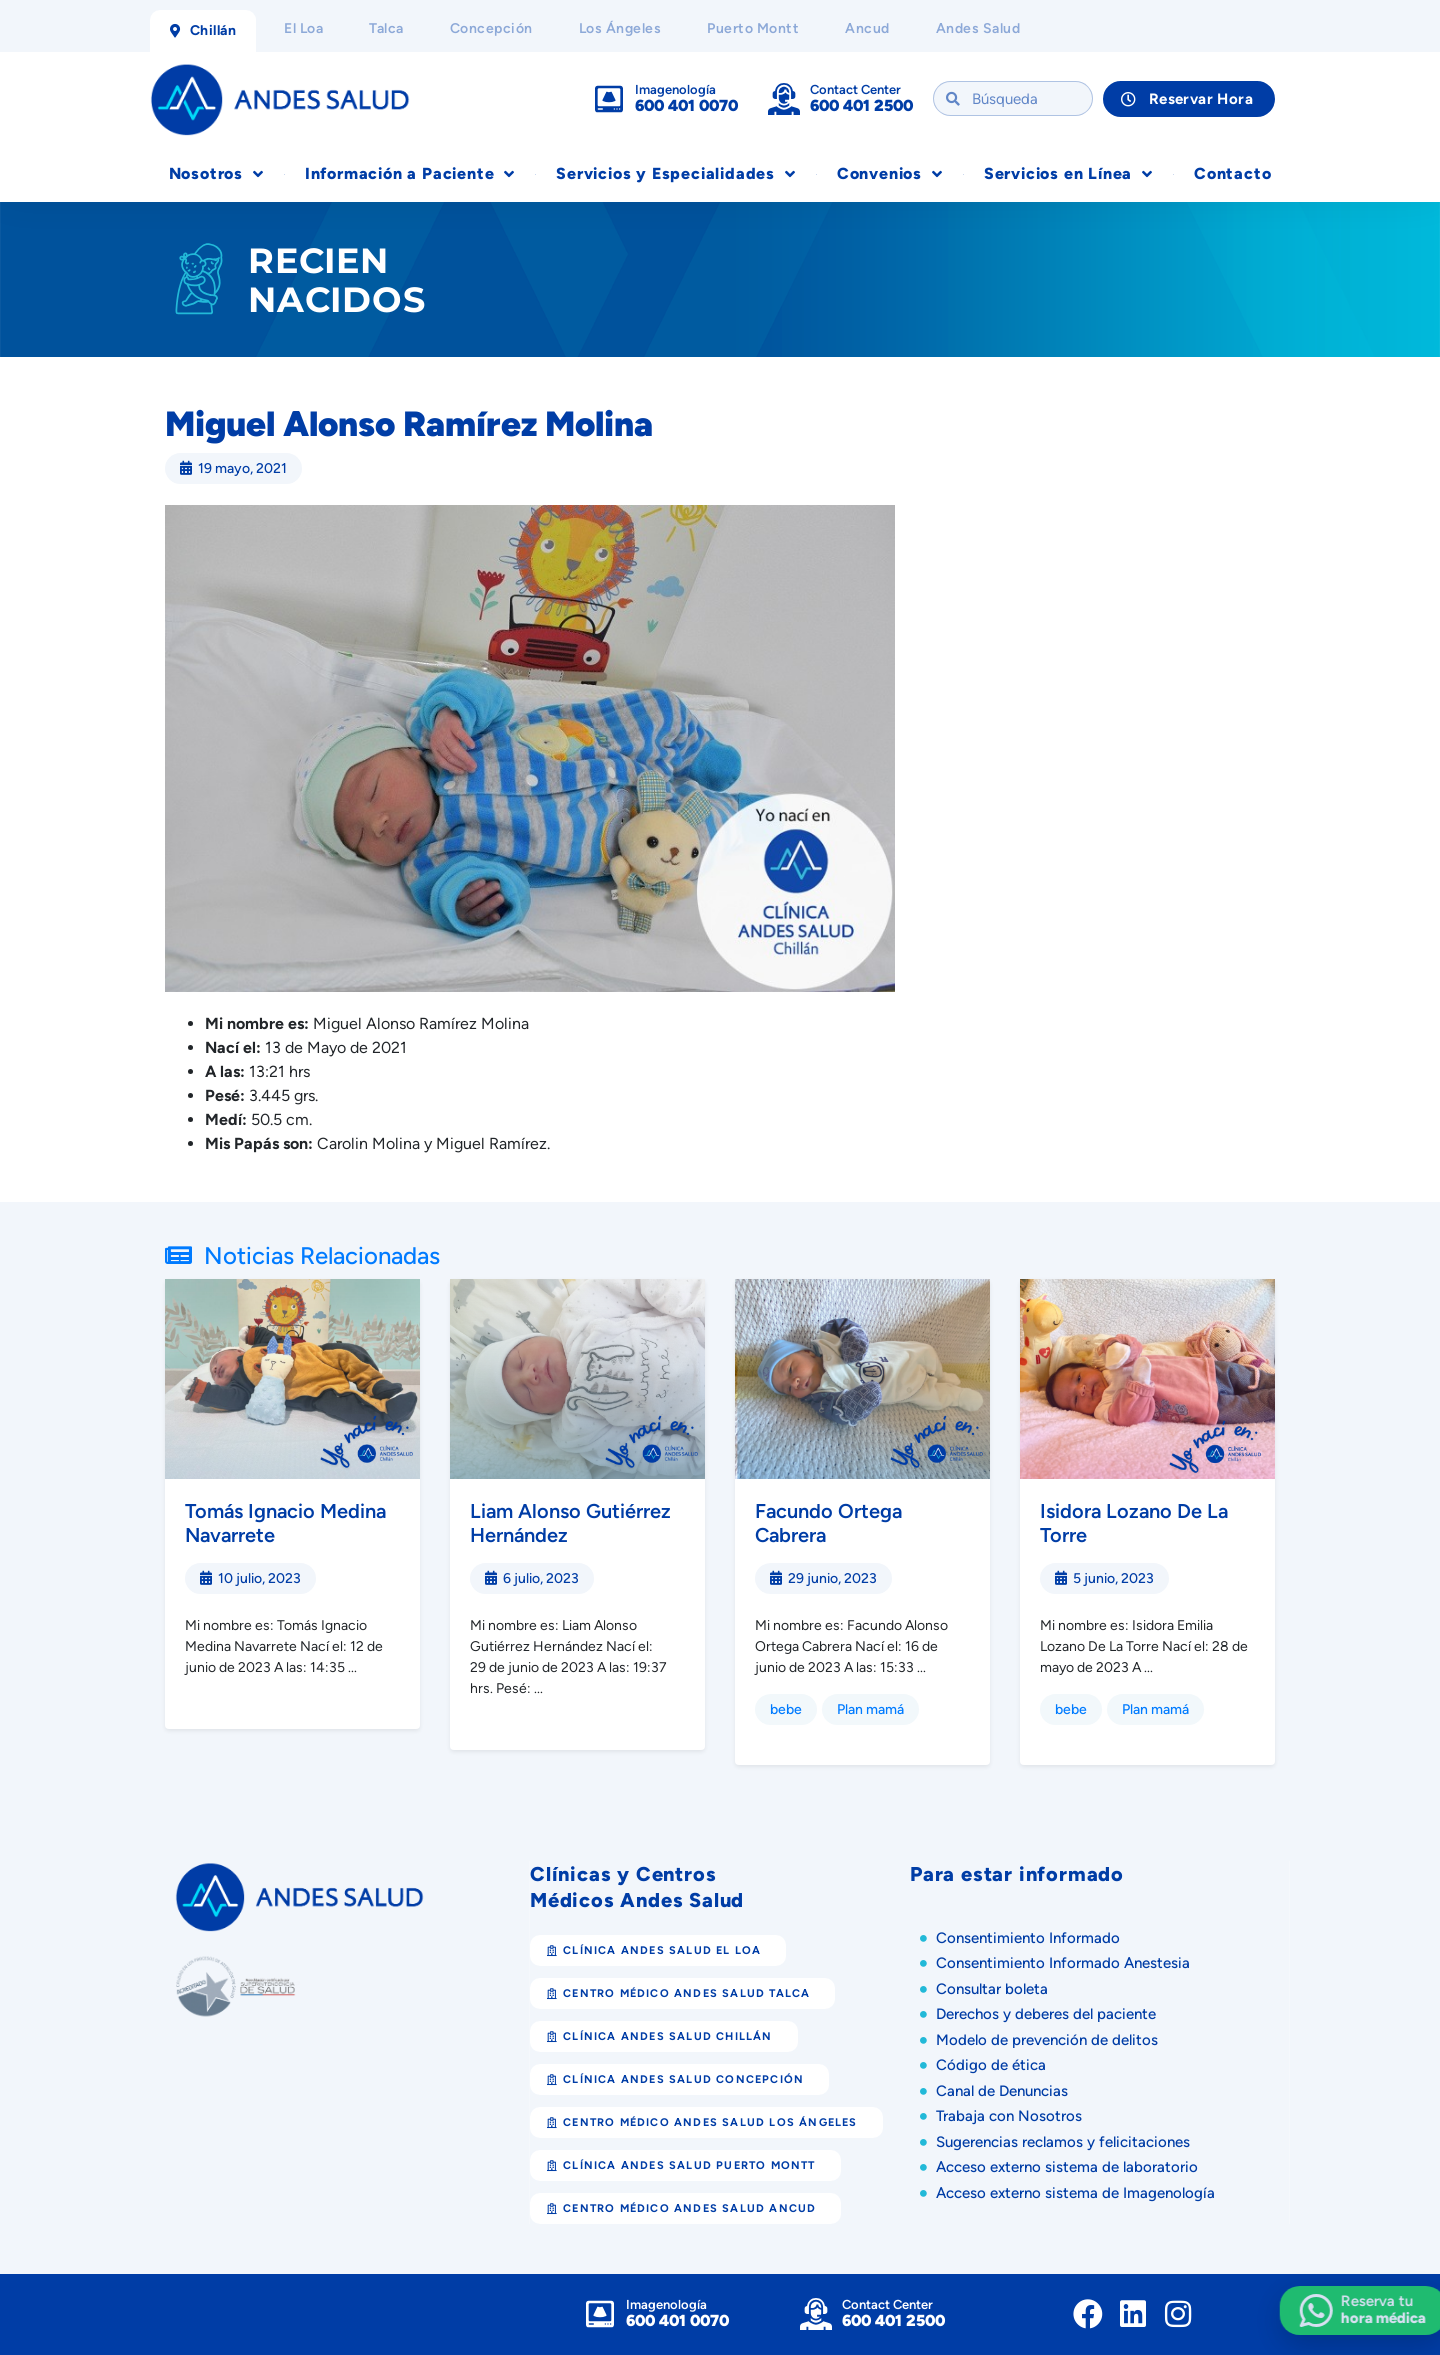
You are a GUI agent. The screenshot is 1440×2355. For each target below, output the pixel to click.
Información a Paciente (410, 174)
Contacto (1232, 173)
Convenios (890, 174)
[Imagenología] (609, 99)
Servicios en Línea (1068, 174)
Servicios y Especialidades (676, 174)
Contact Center (855, 89)
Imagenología (675, 89)
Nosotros (216, 174)
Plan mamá (870, 1709)
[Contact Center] (784, 99)
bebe (786, 1709)
